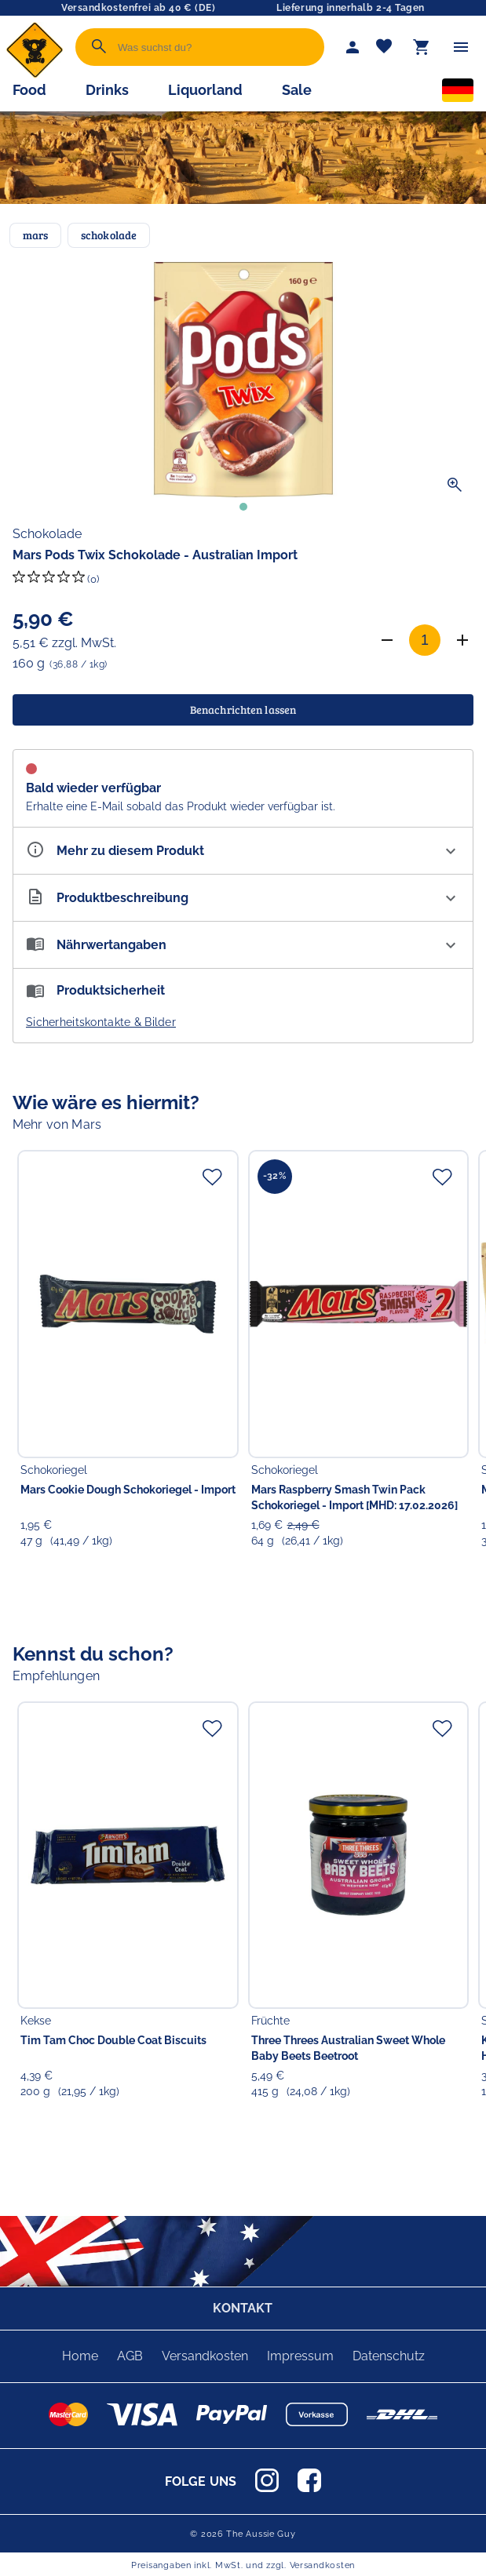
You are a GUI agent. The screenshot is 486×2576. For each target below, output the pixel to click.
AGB (130, 2356)
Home (80, 2356)
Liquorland (205, 90)
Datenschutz (389, 2356)
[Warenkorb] (421, 47)
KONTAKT (242, 2308)
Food (29, 90)
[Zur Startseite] (34, 74)
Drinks (107, 90)
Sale (297, 90)
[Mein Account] (352, 47)
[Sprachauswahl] (457, 93)
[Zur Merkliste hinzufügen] (212, 1176)
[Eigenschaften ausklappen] (243, 851)
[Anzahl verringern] (387, 640)
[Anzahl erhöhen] (462, 640)
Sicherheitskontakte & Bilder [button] (101, 1022)
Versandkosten (205, 2356)
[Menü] (461, 47)
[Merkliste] (384, 47)
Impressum (300, 2356)
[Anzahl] (424, 640)
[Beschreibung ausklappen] (243, 898)
